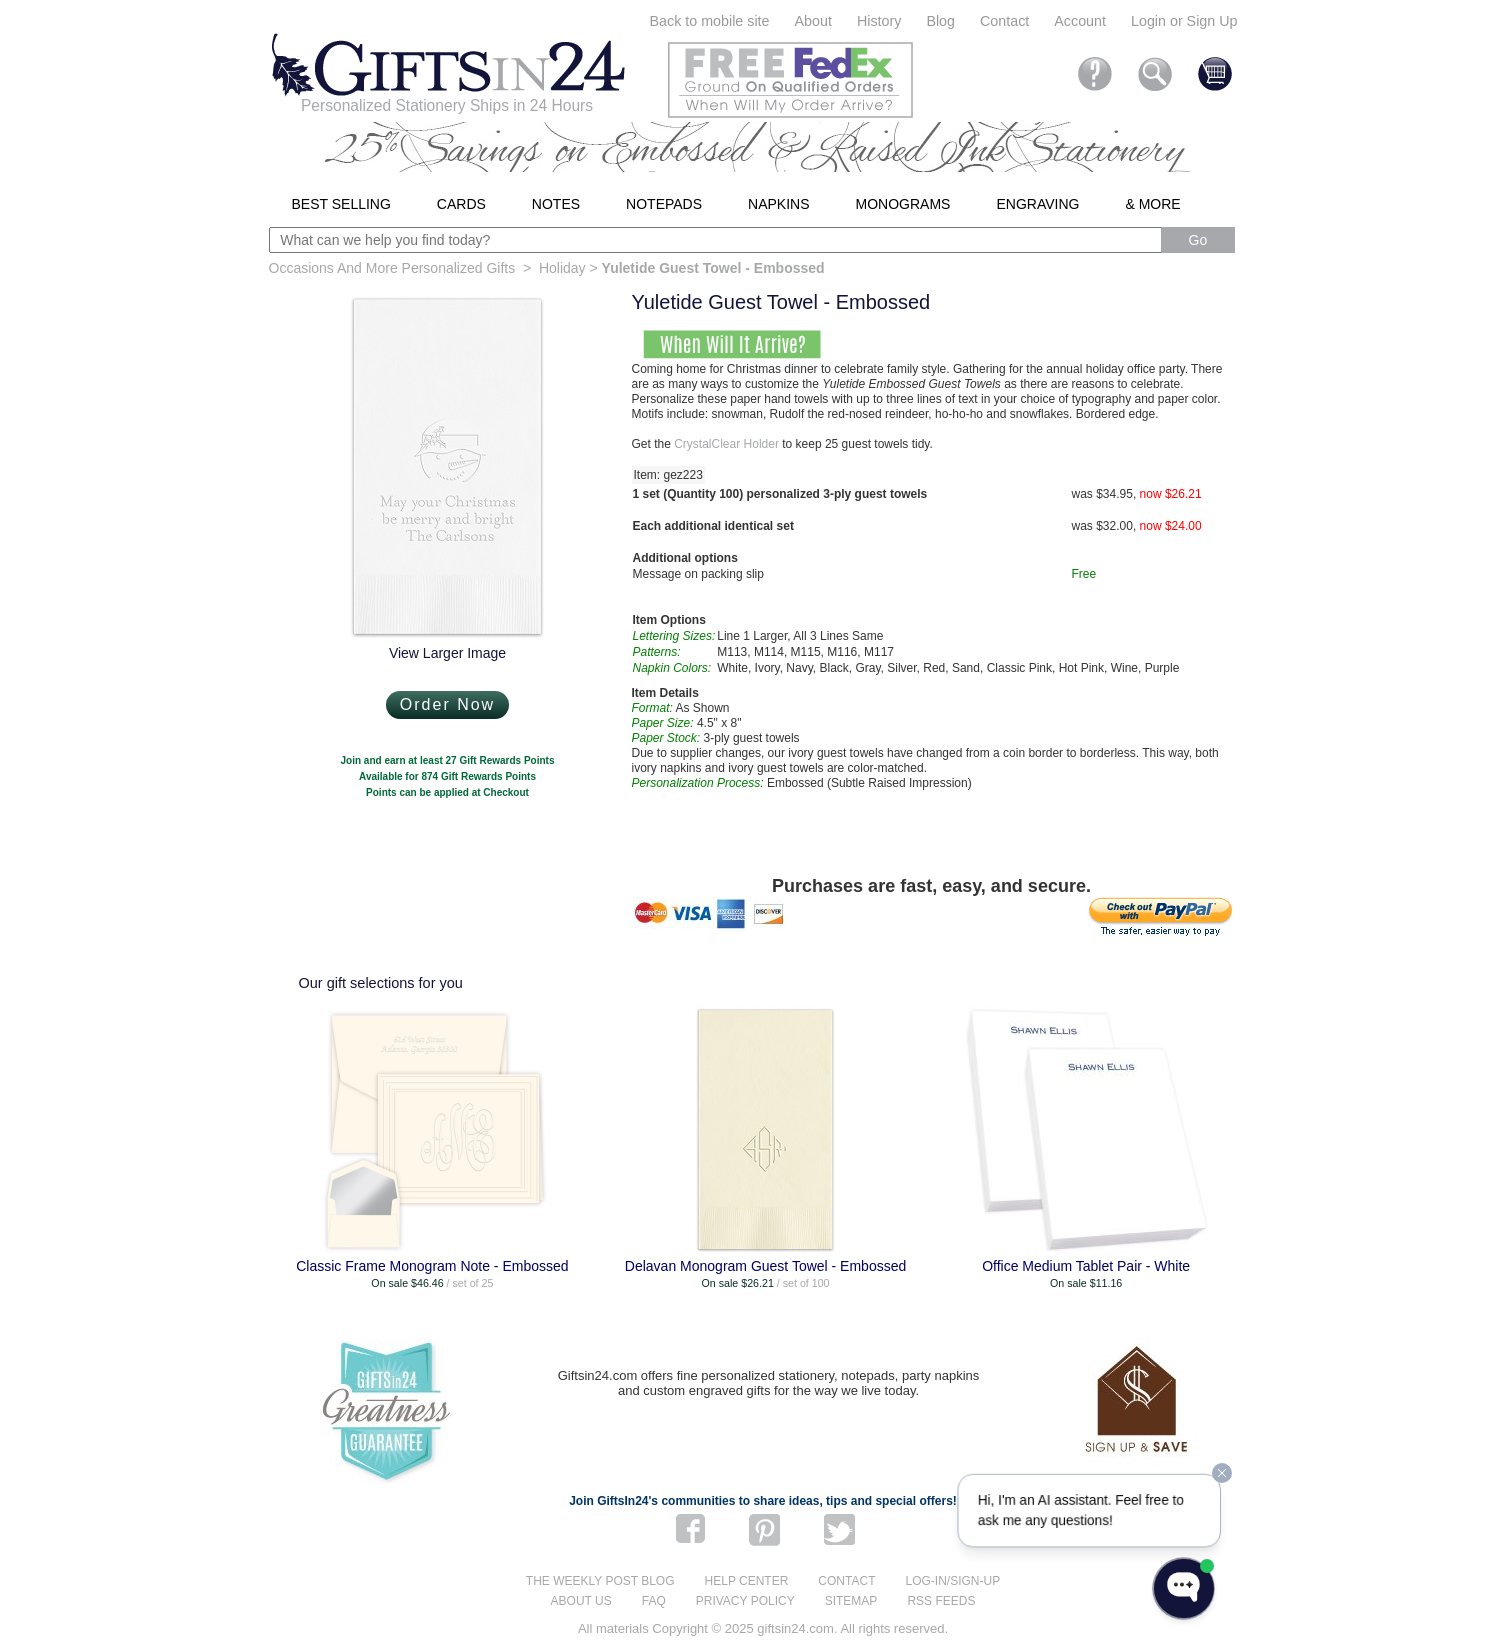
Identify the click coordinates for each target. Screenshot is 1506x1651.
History (879, 21)
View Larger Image (447, 653)
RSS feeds (941, 1601)
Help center (747, 1581)
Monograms (903, 204)
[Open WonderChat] (1183, 1588)
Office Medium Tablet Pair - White (1086, 1266)
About (813, 21)
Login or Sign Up (1184, 21)
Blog (940, 21)
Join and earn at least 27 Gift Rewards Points (448, 760)
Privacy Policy (745, 1601)
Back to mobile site (710, 21)
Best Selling (341, 204)
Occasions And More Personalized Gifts (392, 268)
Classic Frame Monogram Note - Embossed (432, 1266)
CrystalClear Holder (726, 444)
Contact (1004, 21)
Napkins (778, 204)
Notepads (664, 204)
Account (1080, 21)
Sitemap (851, 1601)
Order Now (447, 704)
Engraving (1037, 204)
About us (581, 1601)
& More (1152, 204)
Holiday (562, 268)
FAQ (654, 1601)
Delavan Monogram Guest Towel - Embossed (765, 1266)
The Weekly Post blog (600, 1581)
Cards (461, 204)
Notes (556, 204)
